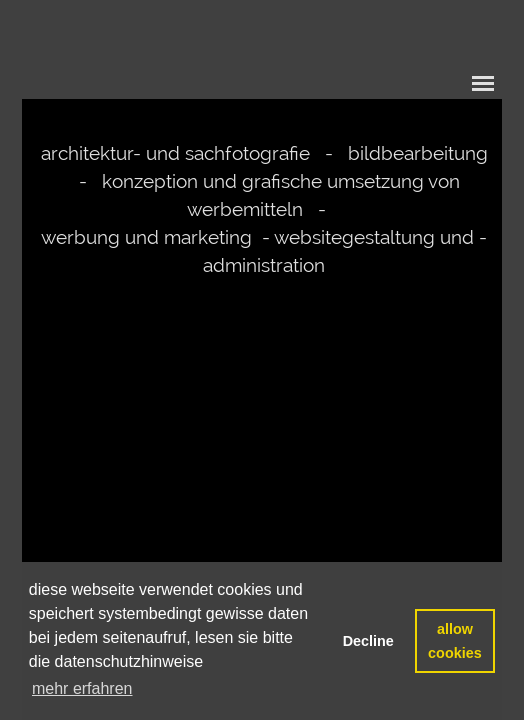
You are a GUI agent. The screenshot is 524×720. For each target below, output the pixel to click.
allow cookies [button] (455, 641)
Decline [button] (368, 641)
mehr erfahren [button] (82, 688)
